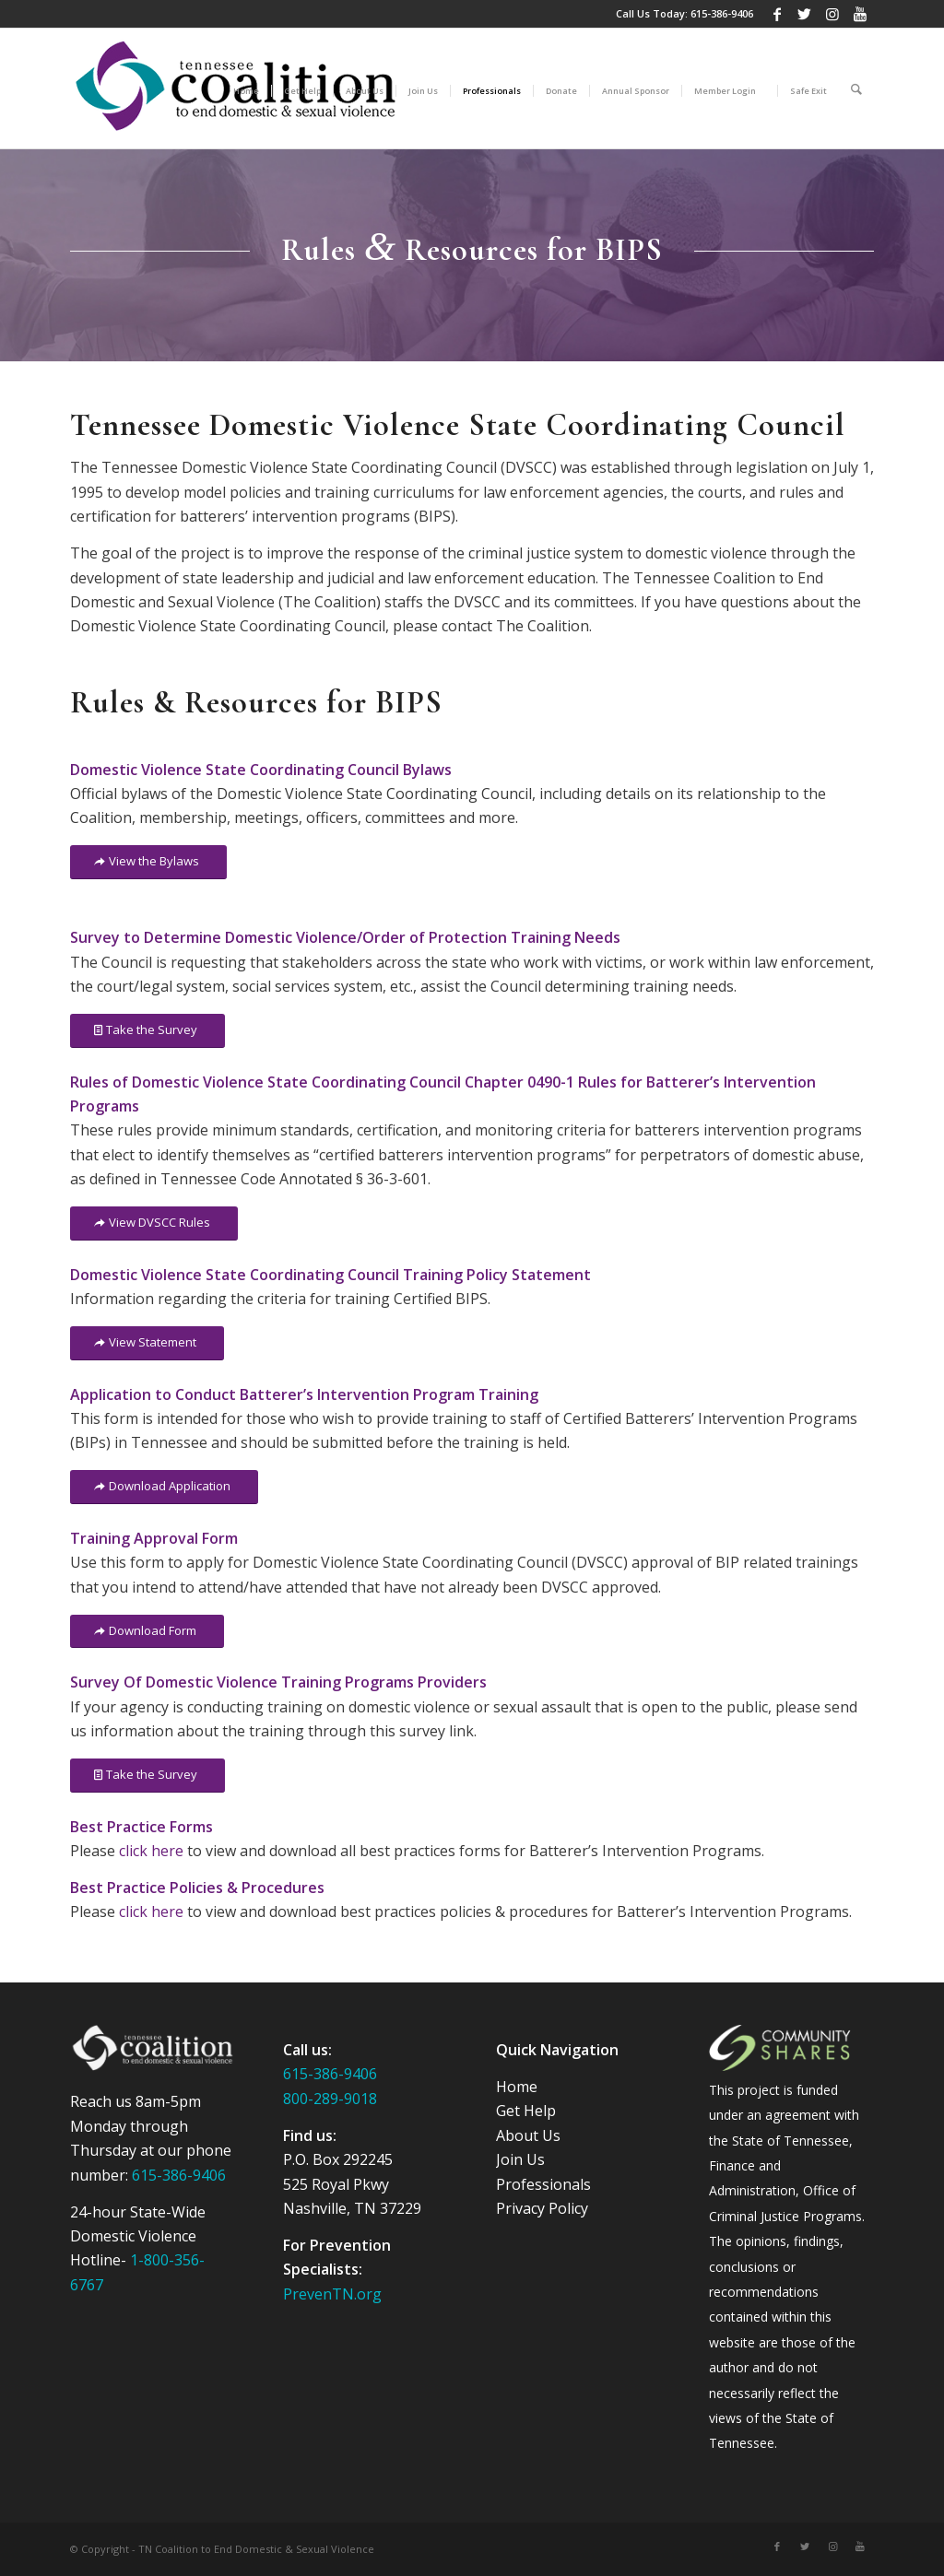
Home (516, 2086)
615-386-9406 (721, 13)
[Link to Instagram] (832, 14)
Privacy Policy (542, 2208)
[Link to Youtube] (860, 14)
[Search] (856, 88)
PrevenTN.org (332, 2294)
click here (151, 1851)
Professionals (543, 2184)
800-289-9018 (330, 2098)
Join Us (520, 2159)
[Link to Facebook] (776, 14)
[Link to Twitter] (804, 14)
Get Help (526, 2110)
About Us (528, 2135)
